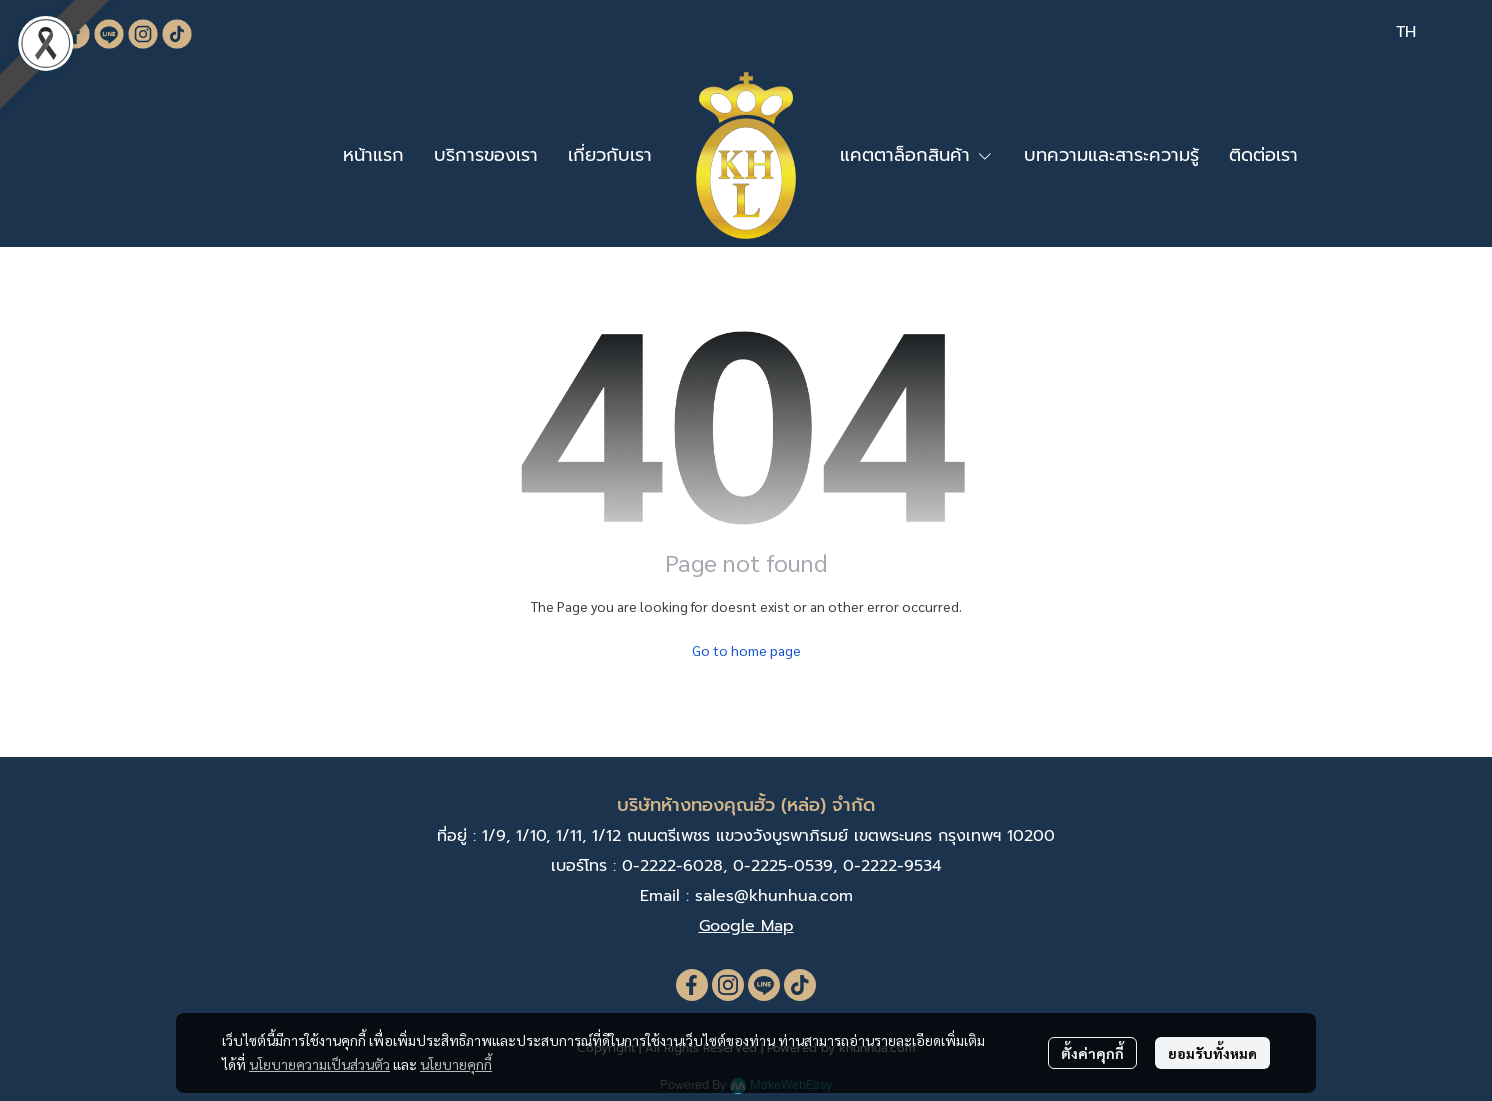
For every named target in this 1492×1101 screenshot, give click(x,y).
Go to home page (746, 650)
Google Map (746, 926)
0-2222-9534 (892, 866)
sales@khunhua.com (774, 896)
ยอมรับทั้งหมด (1212, 1053)
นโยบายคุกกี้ (456, 1064)
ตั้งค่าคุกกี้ (1092, 1053)
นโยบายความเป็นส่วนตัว (319, 1064)
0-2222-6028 (672, 866)
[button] (1406, 32)
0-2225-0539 (783, 866)
